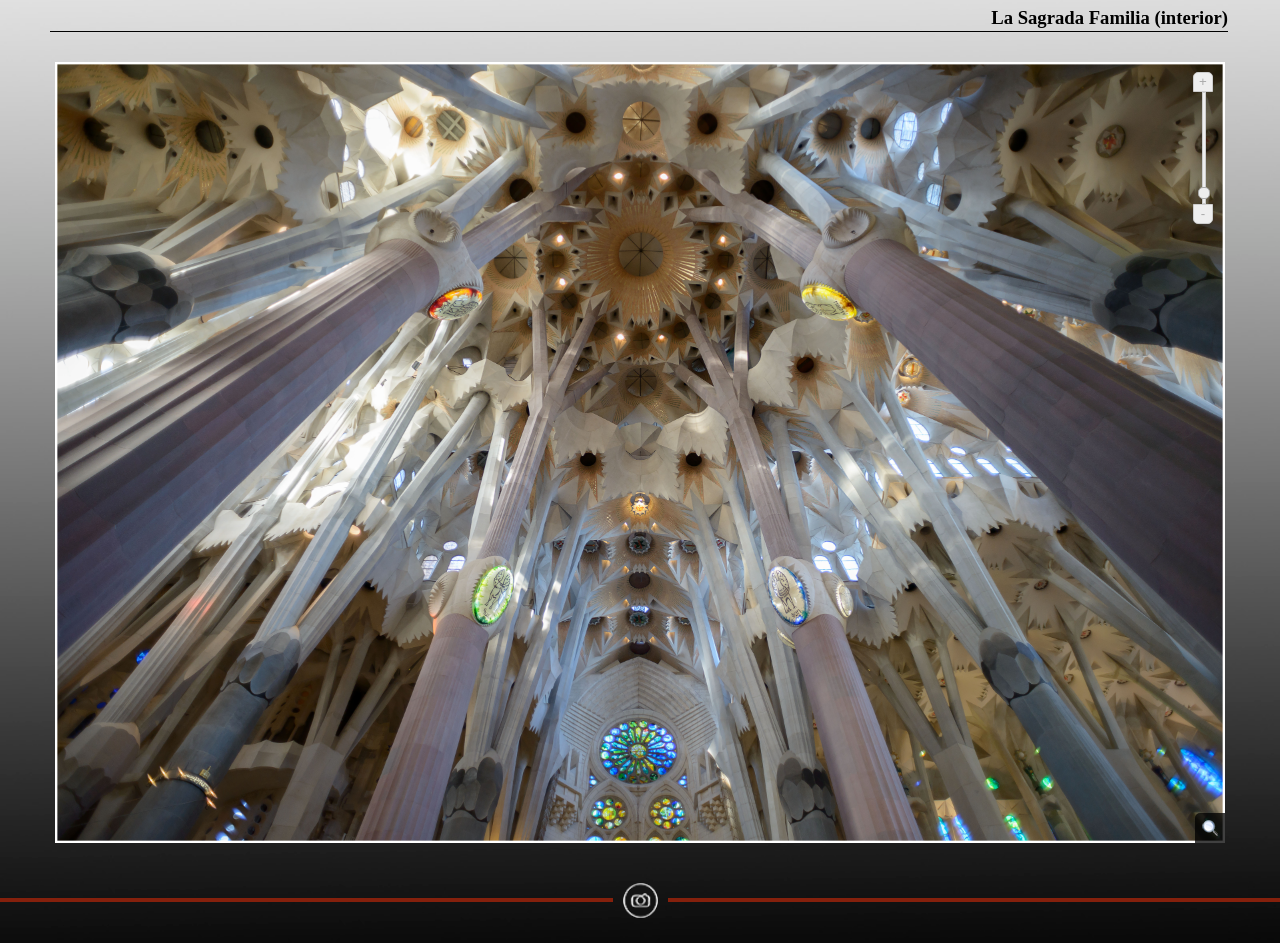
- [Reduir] (1203, 213)
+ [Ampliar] (1203, 81)
